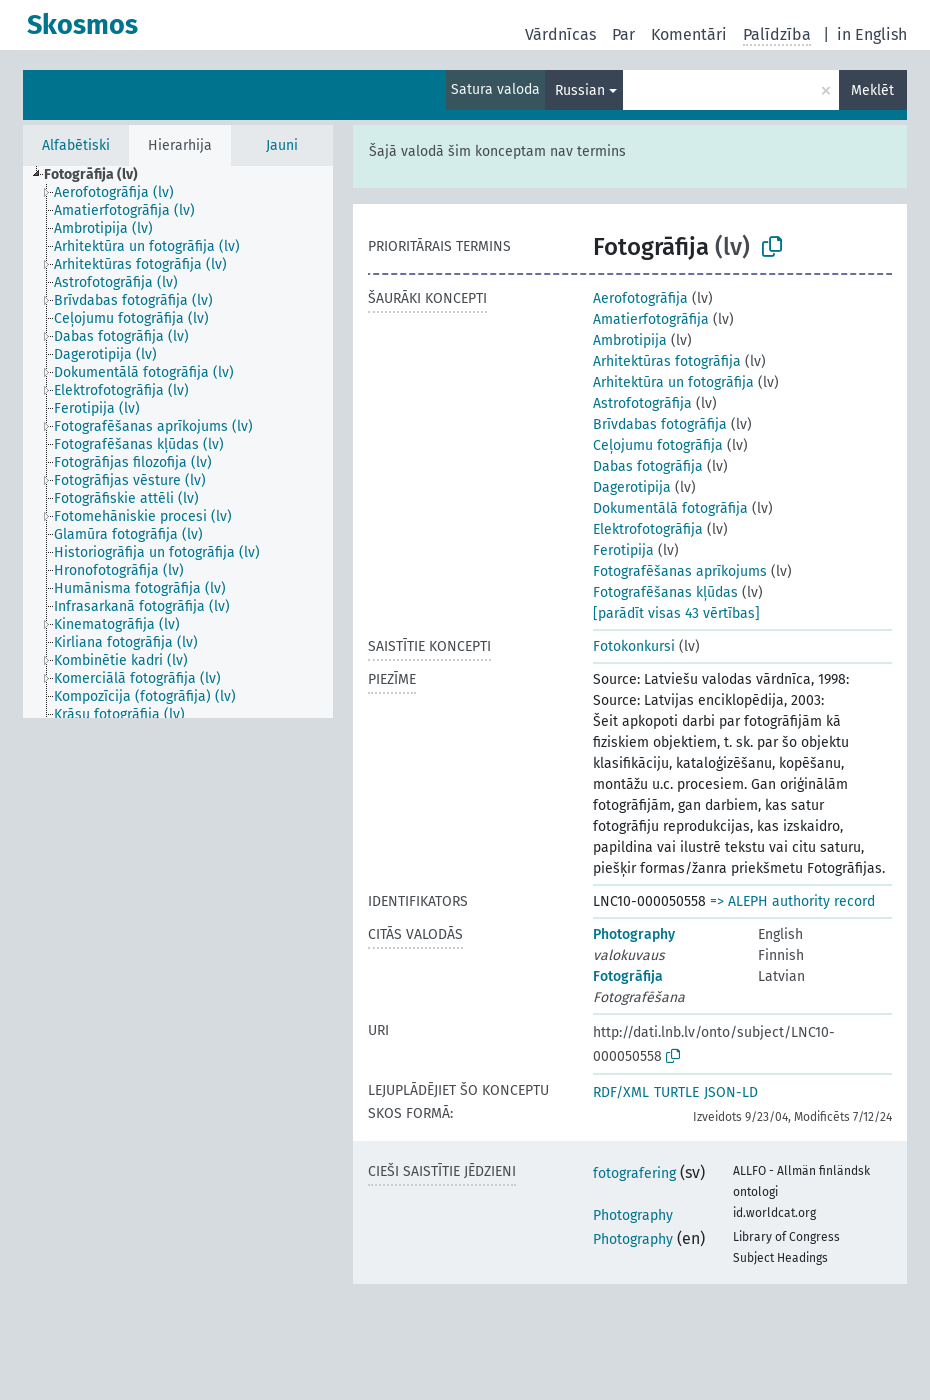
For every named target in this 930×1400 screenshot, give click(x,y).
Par (623, 34)
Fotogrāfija (628, 976)
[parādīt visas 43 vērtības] (676, 613)
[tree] (178, 442)
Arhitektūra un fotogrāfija (673, 382)
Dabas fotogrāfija (648, 466)
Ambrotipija (630, 340)
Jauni (282, 145)
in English (872, 34)
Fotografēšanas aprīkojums (680, 571)
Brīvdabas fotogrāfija (660, 424)
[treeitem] (99, 175)
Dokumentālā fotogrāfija (670, 508)
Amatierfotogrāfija (651, 319)
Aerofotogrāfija (640, 298)
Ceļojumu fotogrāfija (658, 445)
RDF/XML (621, 1092)
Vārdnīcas (560, 34)
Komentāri (689, 34)
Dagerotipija (632, 487)
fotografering (634, 1173)
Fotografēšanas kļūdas (665, 592)
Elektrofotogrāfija (648, 529)
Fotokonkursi (634, 646)
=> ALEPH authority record (792, 901)
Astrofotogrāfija (642, 403)
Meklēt (872, 90)
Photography (634, 934)
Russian (580, 90)
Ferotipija (623, 550)
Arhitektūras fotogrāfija (667, 361)
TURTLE (676, 1092)
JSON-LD (731, 1092)
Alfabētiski (76, 145)
